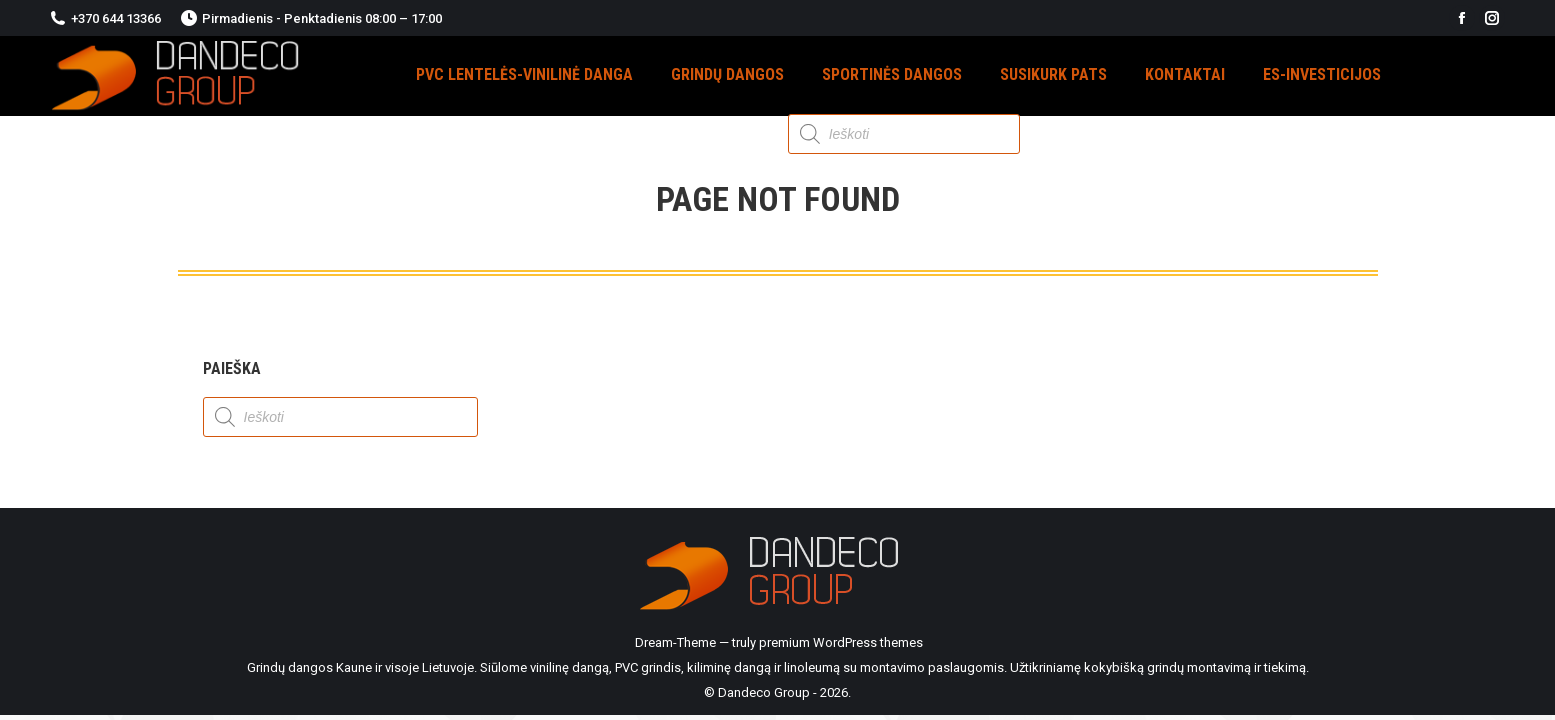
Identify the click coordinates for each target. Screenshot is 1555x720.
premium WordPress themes (841, 642)
